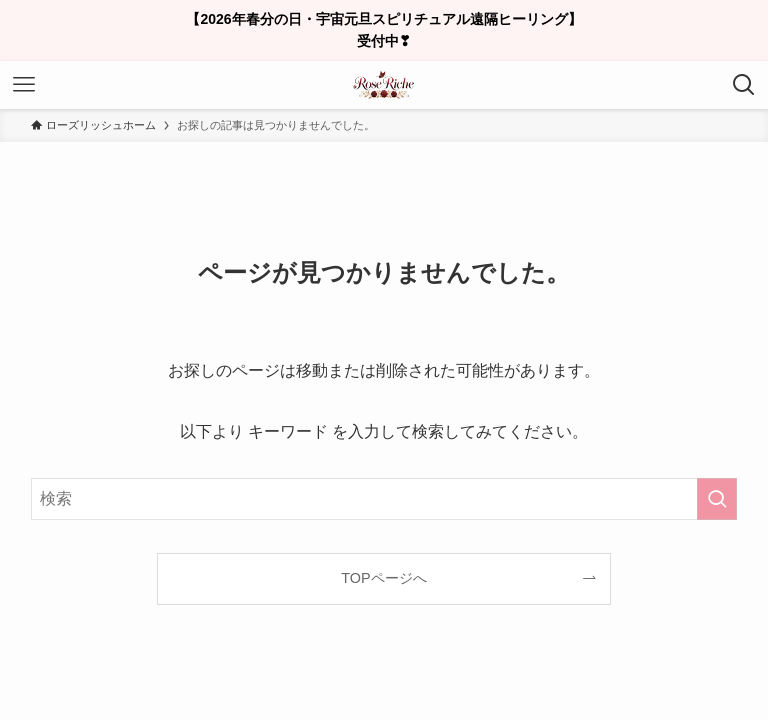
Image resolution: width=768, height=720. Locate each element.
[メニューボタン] (24, 85)
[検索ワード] (384, 499)
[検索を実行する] (717, 499)
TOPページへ (383, 578)
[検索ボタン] (744, 85)
